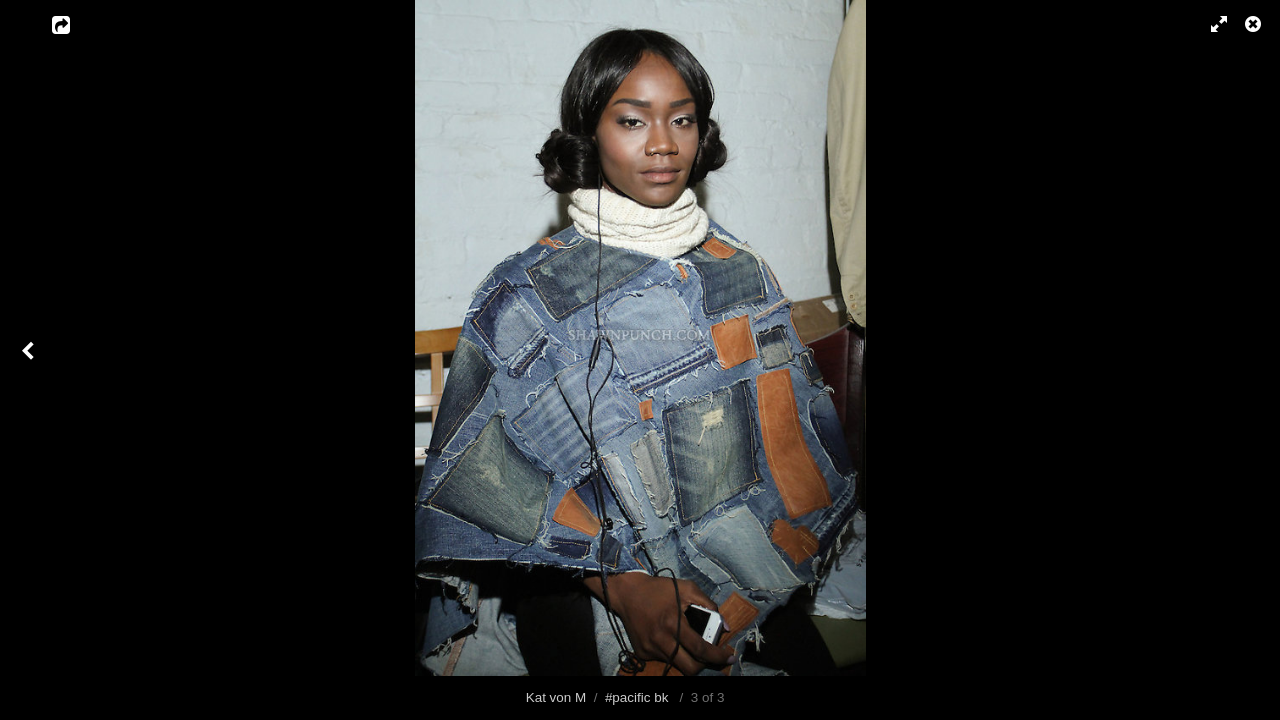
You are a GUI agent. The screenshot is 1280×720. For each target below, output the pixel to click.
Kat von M (556, 697)
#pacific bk (637, 697)
